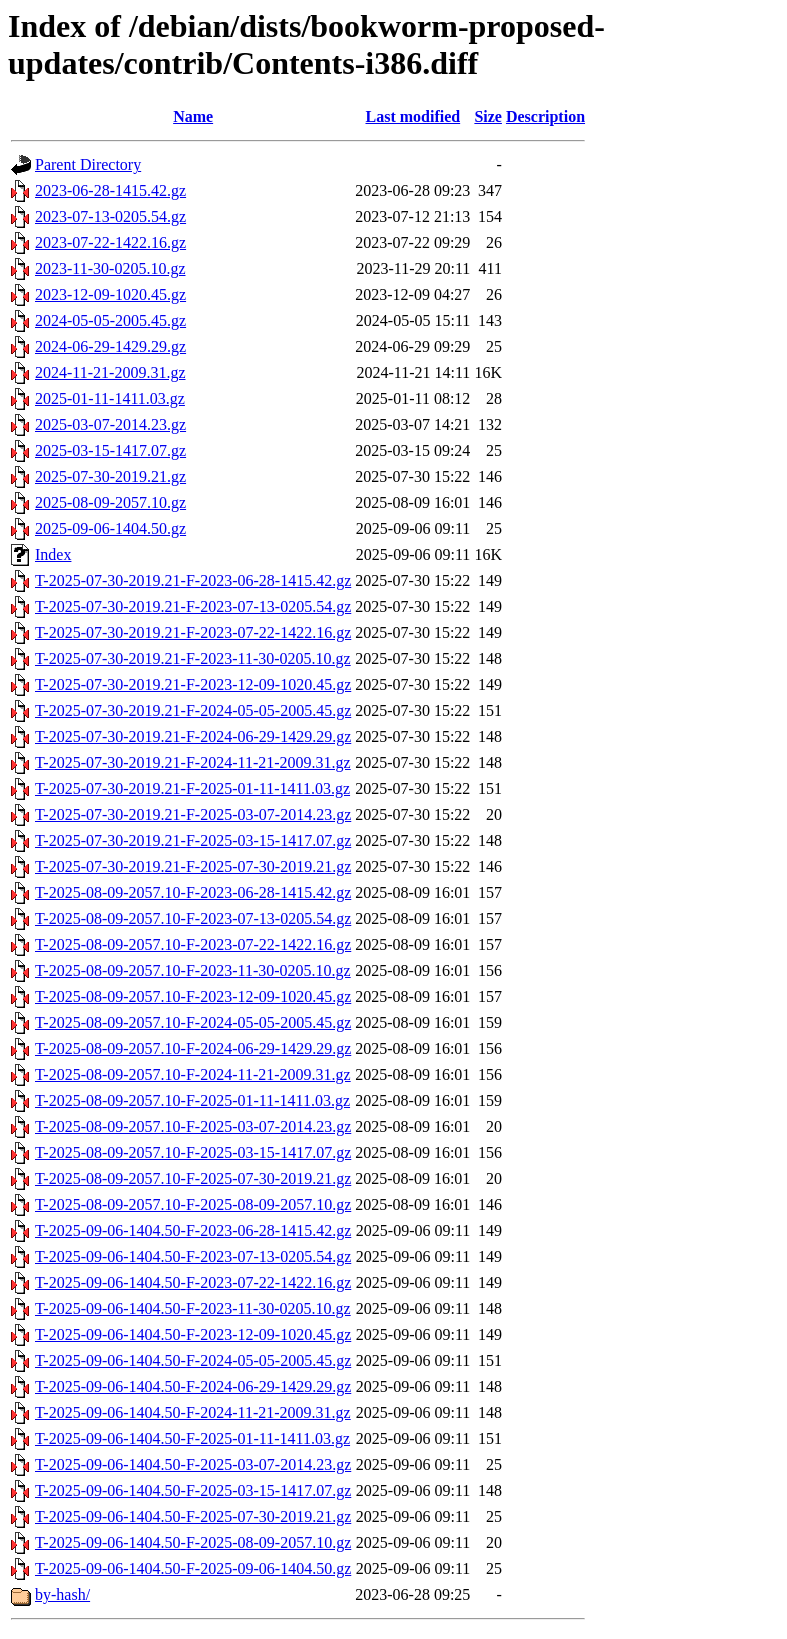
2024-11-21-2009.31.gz (110, 372)
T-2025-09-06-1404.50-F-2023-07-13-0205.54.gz (193, 1256)
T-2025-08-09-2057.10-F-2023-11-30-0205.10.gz (193, 970)
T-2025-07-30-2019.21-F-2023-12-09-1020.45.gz (193, 684)
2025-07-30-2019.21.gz (110, 476)
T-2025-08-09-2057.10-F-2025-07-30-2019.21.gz (193, 1178)
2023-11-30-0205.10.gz (110, 268)
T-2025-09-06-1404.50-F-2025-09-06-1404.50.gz (193, 1568)
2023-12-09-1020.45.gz (110, 294)
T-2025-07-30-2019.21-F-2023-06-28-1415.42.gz (193, 580)
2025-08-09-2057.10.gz (110, 502)
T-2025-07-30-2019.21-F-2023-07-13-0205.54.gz (193, 606)
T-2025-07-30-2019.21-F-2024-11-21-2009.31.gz (193, 762)
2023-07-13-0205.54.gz (110, 216)
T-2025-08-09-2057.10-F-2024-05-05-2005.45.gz (193, 1022)
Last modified (412, 116)
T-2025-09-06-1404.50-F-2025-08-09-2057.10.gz (193, 1542)
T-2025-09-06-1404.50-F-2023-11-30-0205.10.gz (193, 1308)
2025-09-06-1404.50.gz (110, 528)
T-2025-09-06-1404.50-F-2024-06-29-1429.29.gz (193, 1386)
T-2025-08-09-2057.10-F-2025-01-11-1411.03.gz (192, 1100)
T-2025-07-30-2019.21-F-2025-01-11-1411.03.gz (192, 788)
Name (193, 116)
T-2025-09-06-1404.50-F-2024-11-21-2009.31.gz (193, 1412)
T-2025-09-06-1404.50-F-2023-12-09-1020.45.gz (193, 1334)
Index (53, 554)
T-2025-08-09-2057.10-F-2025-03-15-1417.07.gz (193, 1152)
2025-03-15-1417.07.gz (110, 450)
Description (545, 116)
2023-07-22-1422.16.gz (110, 242)
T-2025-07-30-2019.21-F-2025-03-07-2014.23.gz (193, 814)
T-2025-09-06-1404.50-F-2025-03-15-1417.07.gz (193, 1490)
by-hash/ (62, 1594)
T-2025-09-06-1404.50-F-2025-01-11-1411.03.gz (192, 1438)
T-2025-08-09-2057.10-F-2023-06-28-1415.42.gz (193, 892)
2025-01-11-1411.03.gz (110, 398)
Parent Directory (88, 164)
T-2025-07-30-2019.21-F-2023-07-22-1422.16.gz (193, 632)
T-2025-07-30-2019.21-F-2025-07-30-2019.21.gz (193, 866)
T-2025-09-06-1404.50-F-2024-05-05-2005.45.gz (193, 1360)
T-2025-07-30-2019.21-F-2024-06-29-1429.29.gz (193, 736)
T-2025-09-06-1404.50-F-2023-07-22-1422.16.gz (193, 1282)
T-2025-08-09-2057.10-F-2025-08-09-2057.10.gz (193, 1204)
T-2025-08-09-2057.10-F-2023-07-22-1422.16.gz (193, 944)
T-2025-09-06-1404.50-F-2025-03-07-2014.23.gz (193, 1464)
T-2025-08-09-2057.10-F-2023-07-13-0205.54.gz (193, 918)
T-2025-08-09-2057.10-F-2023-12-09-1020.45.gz (193, 996)
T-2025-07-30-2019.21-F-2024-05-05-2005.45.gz (193, 710)
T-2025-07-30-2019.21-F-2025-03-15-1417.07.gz (193, 840)
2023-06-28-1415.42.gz (110, 190)
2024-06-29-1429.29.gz (110, 346)
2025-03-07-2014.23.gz (110, 424)
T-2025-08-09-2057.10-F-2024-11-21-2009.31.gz (193, 1074)
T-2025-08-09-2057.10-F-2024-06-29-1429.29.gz (193, 1048)
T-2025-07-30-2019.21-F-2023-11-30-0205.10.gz (193, 658)
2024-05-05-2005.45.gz (110, 320)
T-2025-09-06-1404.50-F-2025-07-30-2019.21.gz (193, 1516)
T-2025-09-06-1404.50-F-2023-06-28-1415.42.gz (193, 1230)
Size (488, 116)
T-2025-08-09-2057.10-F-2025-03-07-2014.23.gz (193, 1126)
